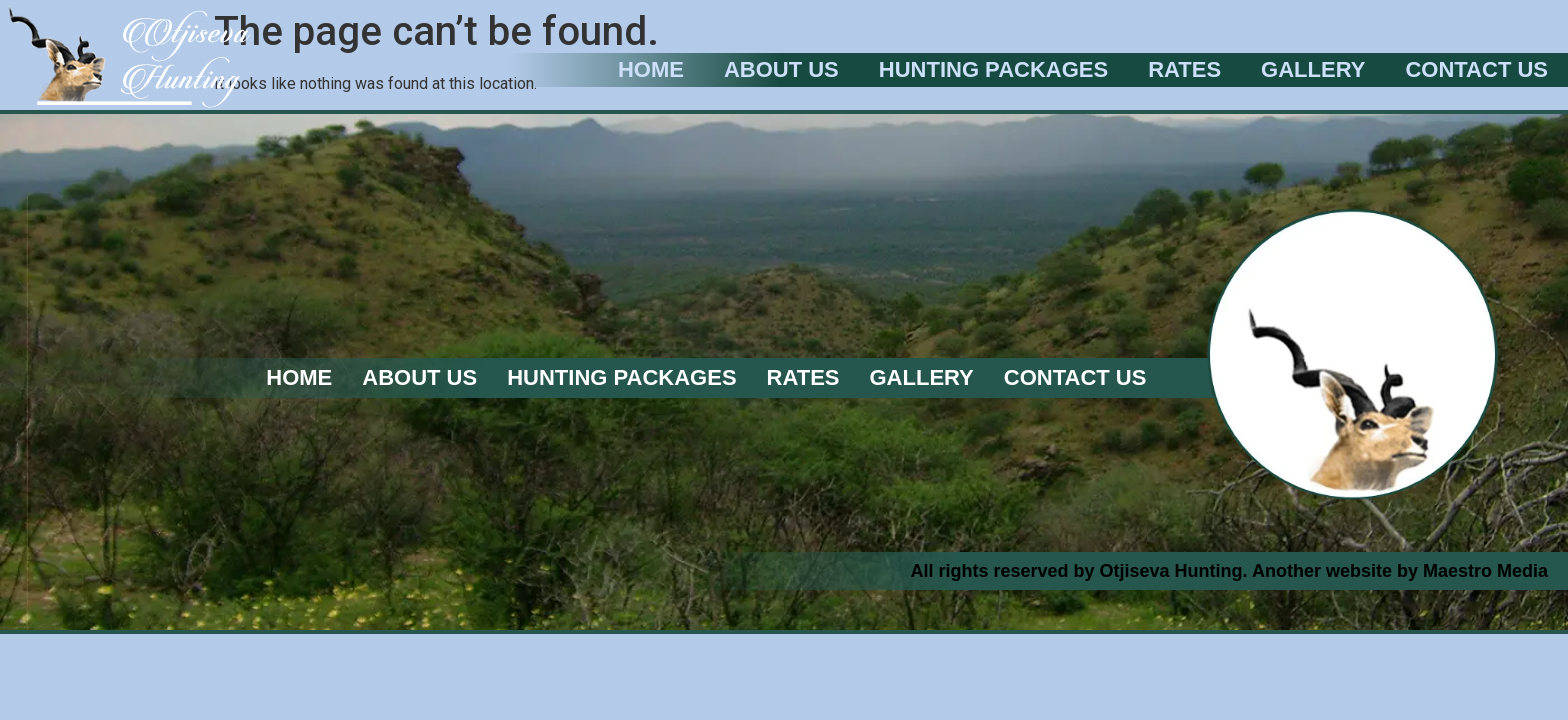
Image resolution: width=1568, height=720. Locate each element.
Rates (1184, 69)
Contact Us (1476, 69)
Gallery (1313, 69)
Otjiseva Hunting (1171, 571)
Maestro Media (1485, 571)
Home (651, 69)
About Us (781, 69)
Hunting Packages (993, 69)
